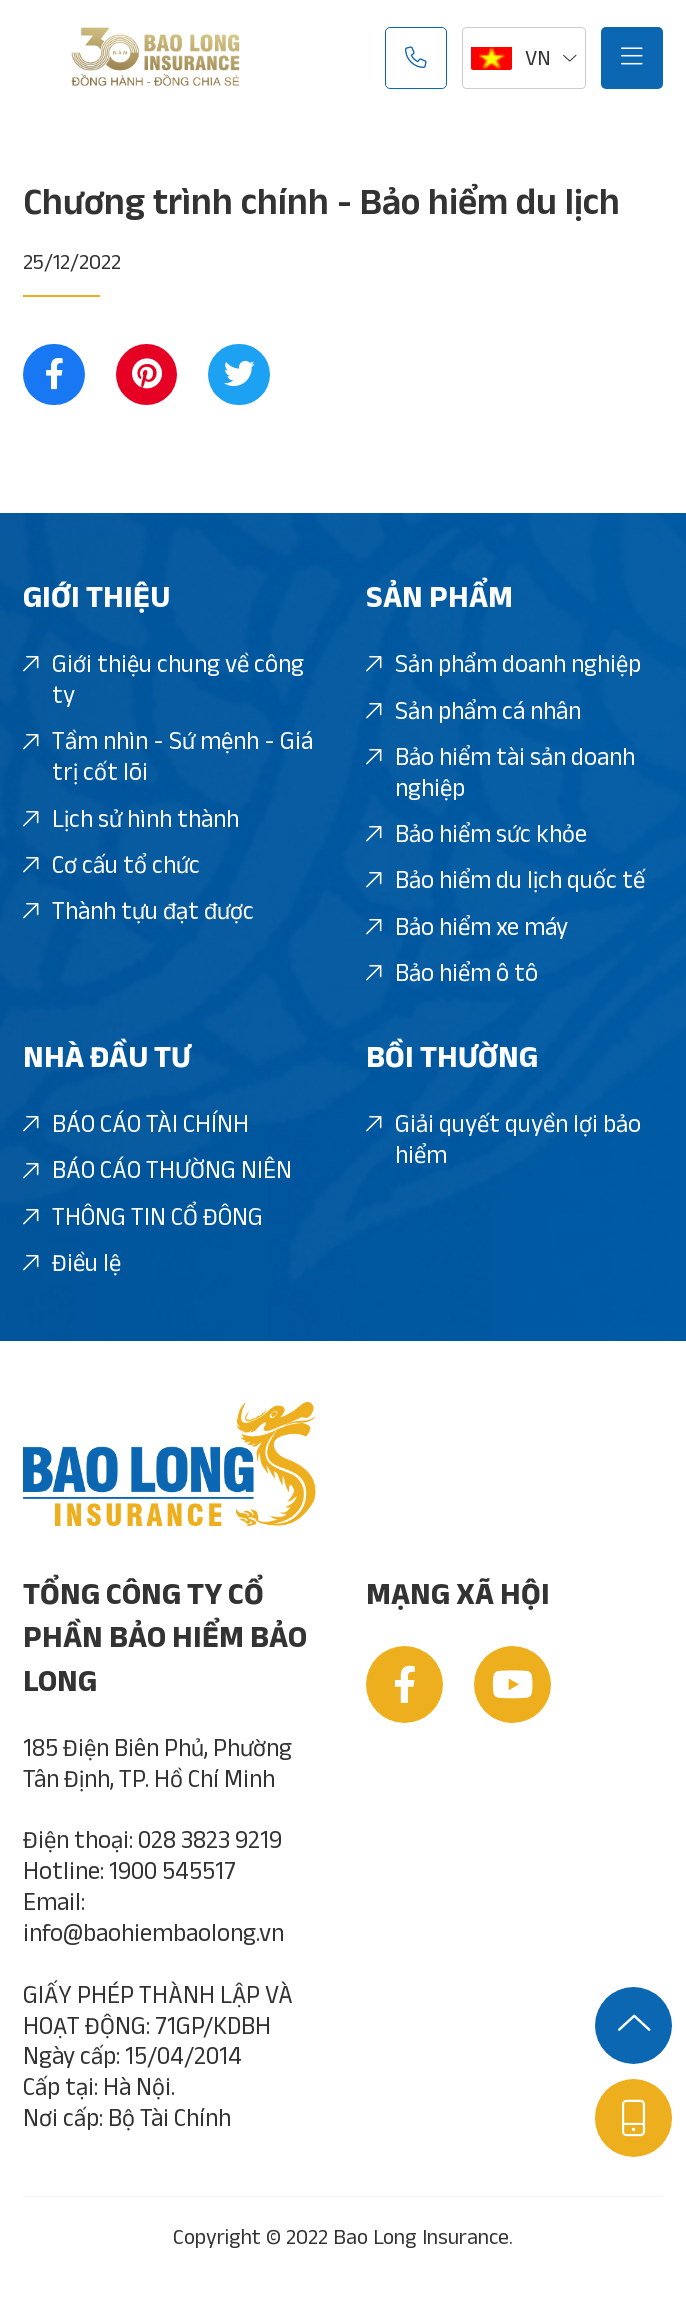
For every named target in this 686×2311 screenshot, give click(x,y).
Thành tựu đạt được (138, 912)
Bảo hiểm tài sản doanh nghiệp (500, 773)
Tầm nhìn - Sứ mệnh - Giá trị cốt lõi (168, 757)
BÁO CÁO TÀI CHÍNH (136, 1125)
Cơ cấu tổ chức (111, 866)
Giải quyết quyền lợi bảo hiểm (503, 1140)
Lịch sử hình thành (131, 820)
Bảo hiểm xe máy (467, 928)
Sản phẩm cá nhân (473, 712)
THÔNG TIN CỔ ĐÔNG (143, 1218)
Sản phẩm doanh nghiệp (503, 665)
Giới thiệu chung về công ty (163, 680)
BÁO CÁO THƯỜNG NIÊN (157, 1171)
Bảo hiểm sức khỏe (476, 835)
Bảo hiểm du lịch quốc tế (505, 881)
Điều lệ (72, 1264)
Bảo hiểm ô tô (452, 974)
